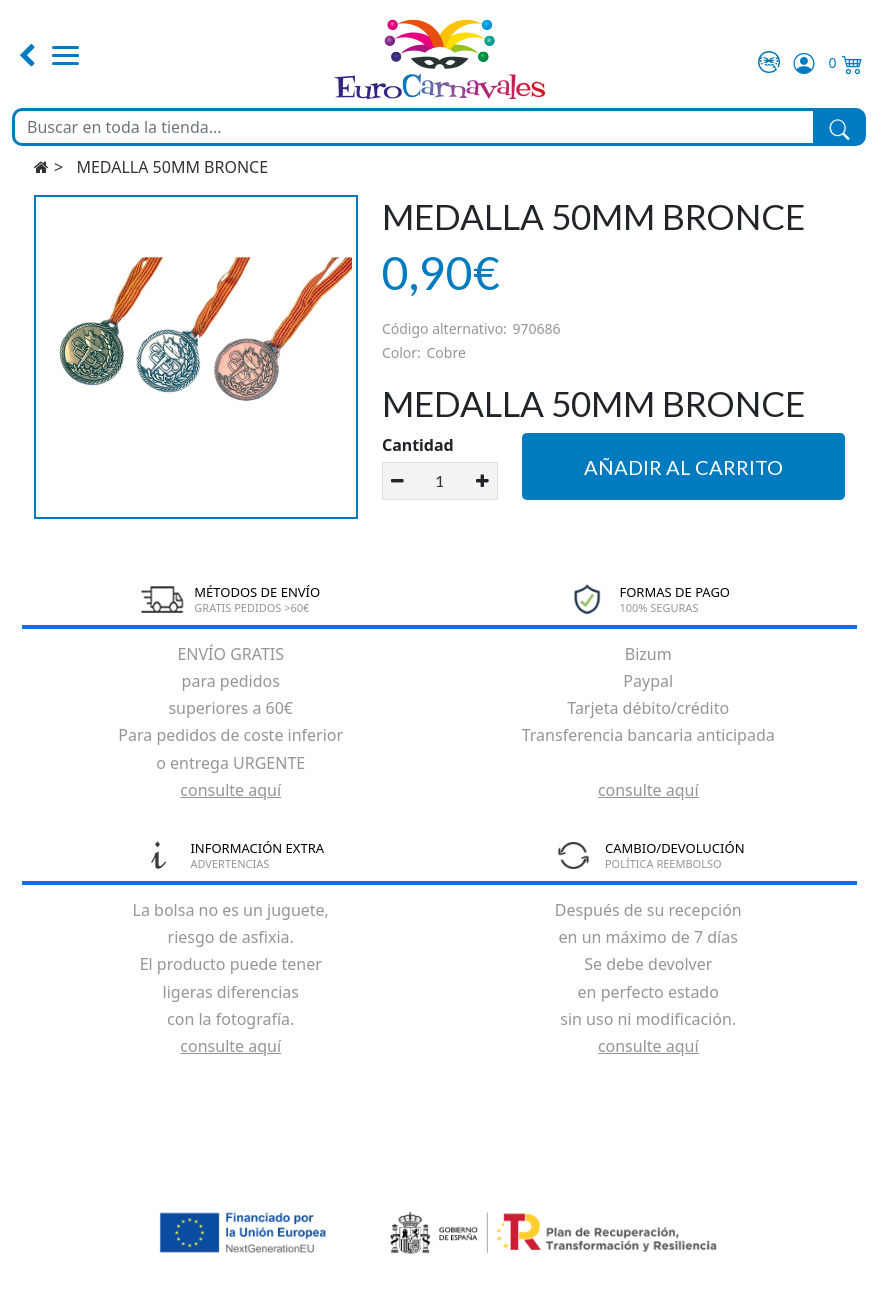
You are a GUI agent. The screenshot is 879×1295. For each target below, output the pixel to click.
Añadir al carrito (683, 467)
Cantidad (418, 445)
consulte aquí (230, 790)
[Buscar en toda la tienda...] (414, 127)
